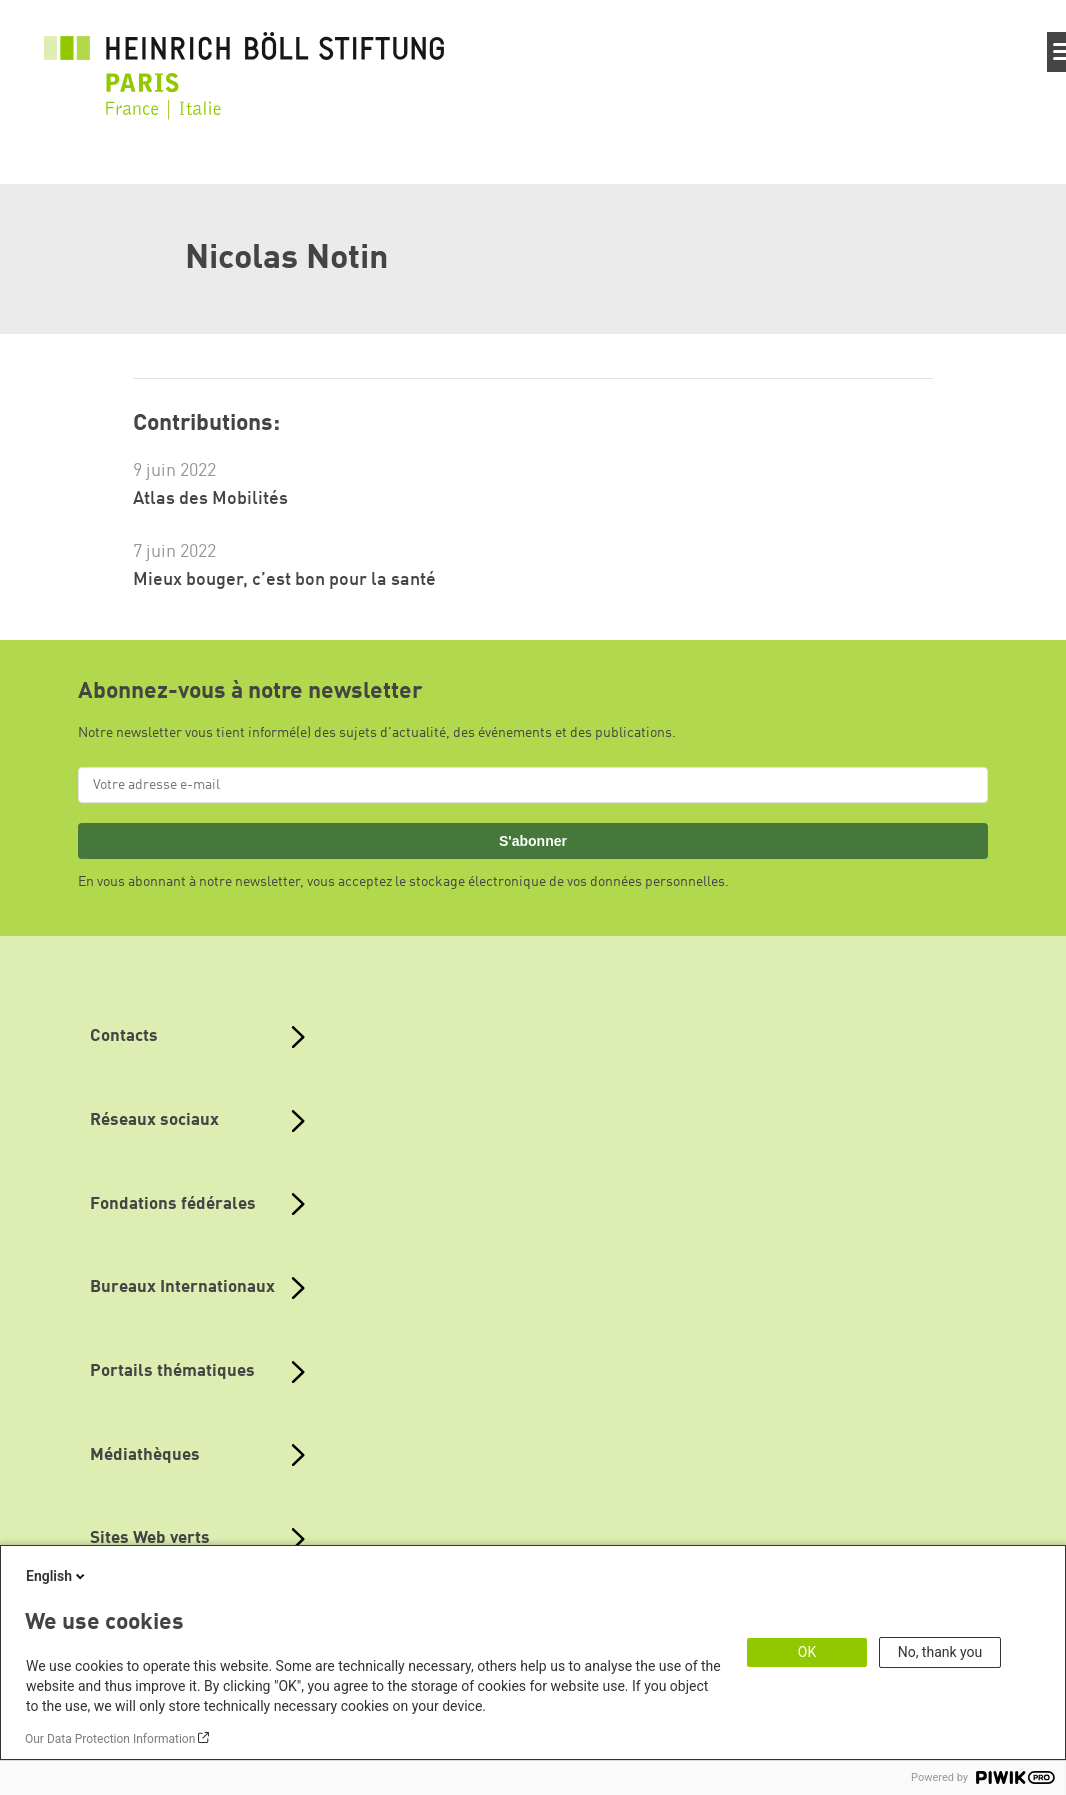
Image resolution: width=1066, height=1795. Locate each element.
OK (807, 1652)
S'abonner (533, 841)
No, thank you (940, 1652)
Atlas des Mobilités (210, 499)
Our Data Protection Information (110, 1739)
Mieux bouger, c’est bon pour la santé (284, 580)
